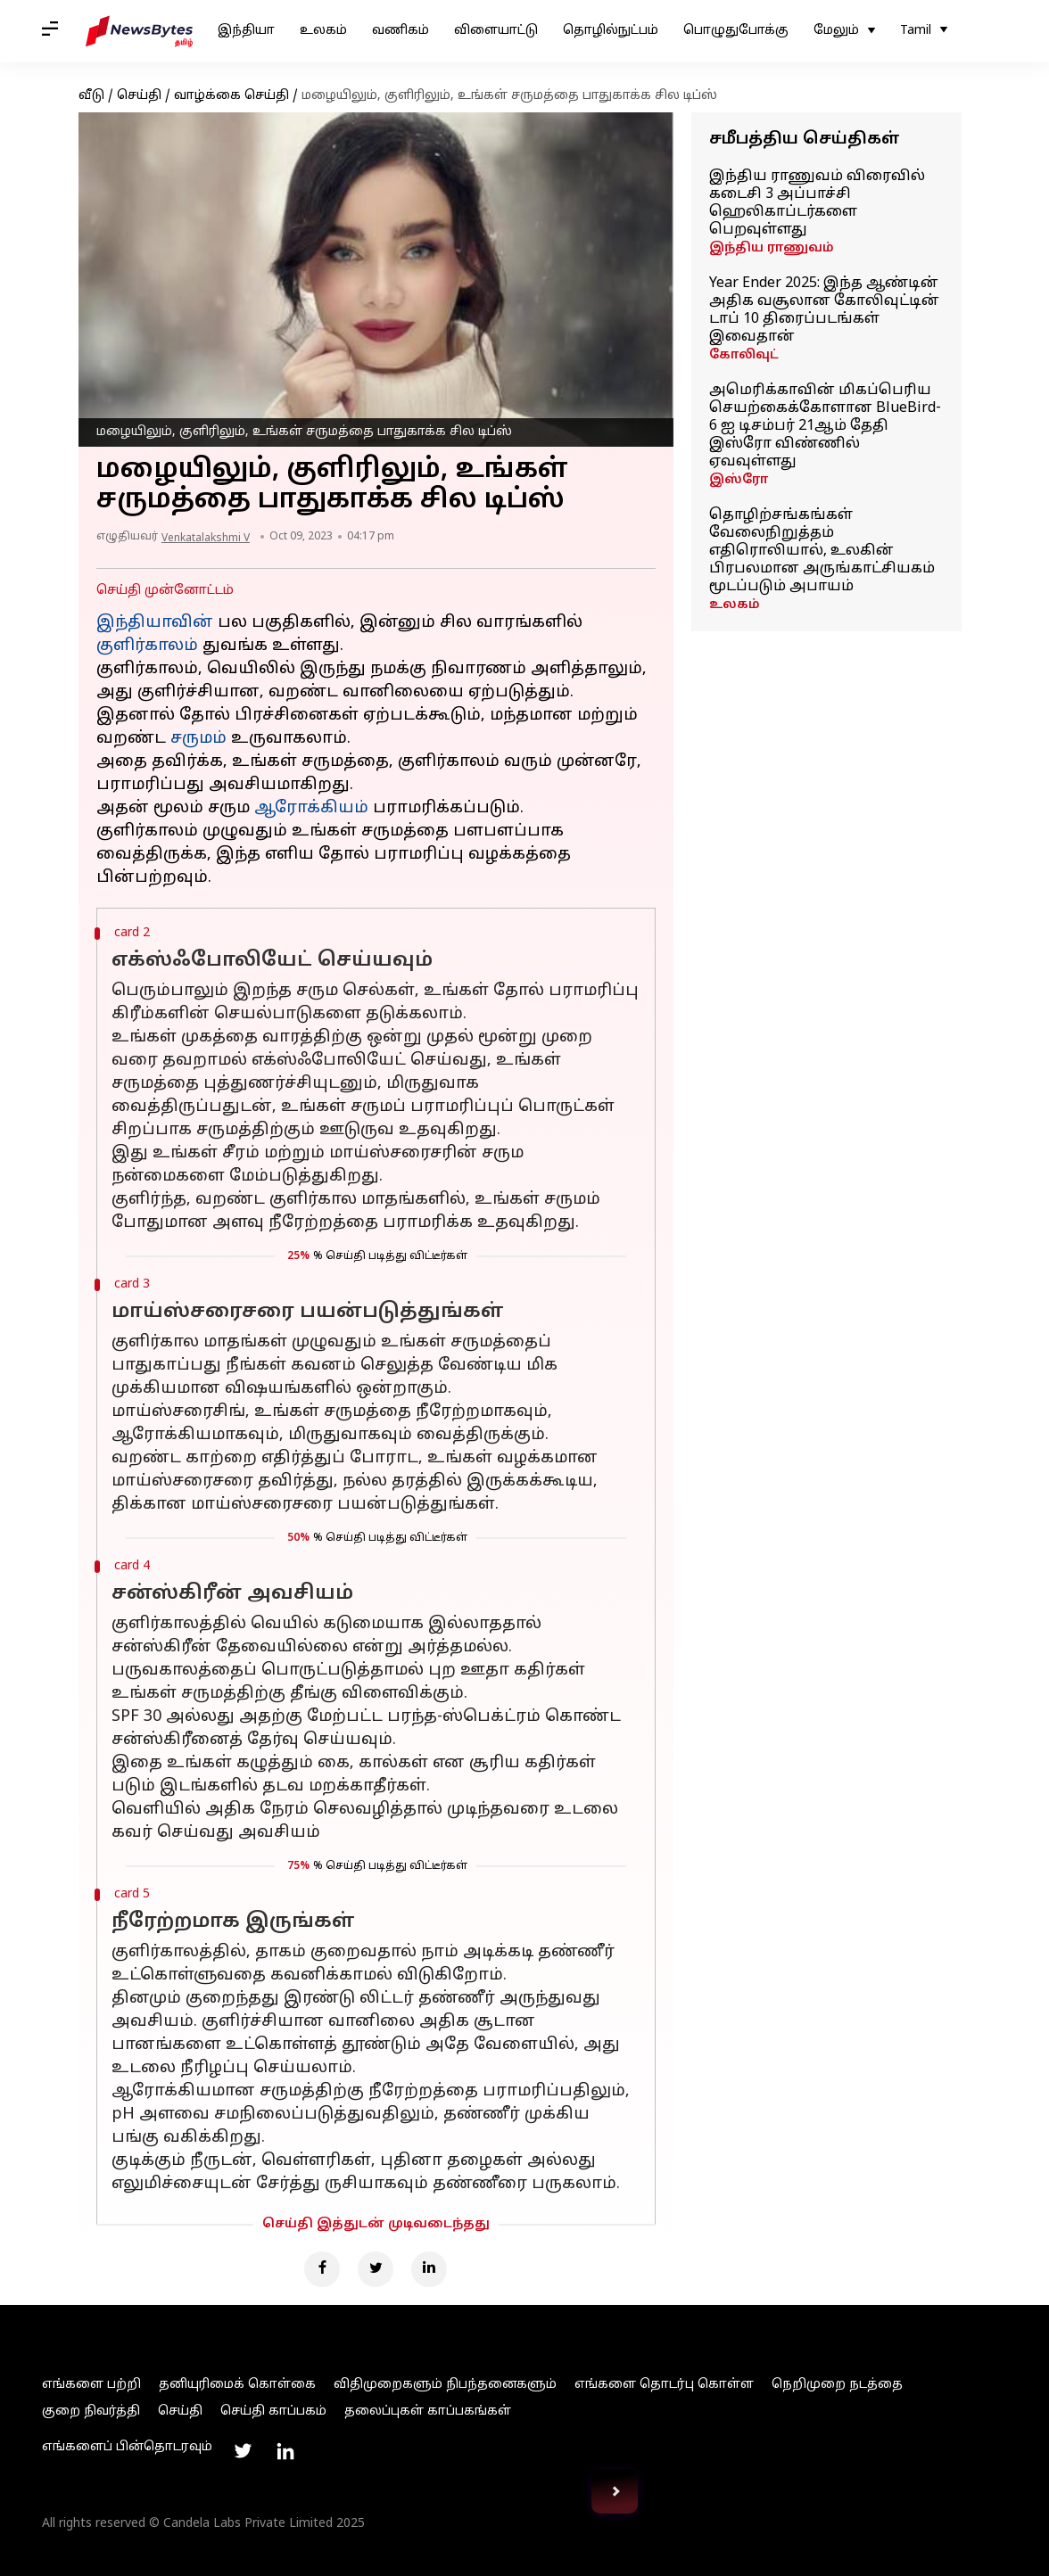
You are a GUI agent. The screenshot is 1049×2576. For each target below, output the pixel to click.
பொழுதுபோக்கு (736, 30)
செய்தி (139, 95)
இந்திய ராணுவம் (771, 248)
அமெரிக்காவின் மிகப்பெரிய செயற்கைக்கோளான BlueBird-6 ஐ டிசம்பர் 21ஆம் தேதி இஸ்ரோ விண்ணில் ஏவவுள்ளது (825, 426)
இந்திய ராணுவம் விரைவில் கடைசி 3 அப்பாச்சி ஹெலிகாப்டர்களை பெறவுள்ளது (817, 203)
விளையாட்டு (496, 30)
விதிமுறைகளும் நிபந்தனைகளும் (445, 2384)
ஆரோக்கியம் (311, 808)
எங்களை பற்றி (91, 2384)
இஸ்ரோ (738, 480)
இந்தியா (246, 30)
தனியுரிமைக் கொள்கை (237, 2384)
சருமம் (198, 738)
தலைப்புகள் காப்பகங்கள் (427, 2411)
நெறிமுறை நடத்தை (837, 2384)
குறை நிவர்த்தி (91, 2411)
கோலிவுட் (744, 355)
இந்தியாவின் (154, 623)
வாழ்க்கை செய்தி (231, 95)
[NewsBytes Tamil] (139, 31)
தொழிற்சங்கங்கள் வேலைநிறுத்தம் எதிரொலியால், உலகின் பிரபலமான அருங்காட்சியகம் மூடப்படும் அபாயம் (822, 551)
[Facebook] (322, 2269)
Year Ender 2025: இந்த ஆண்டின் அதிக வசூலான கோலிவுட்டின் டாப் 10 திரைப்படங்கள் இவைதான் (824, 310)
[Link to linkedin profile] (285, 2451)
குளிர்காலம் (147, 646)
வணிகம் (400, 30)
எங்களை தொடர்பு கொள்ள (664, 2384)
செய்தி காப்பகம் (273, 2411)
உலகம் (323, 30)
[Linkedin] (429, 2269)
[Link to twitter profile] (242, 2451)
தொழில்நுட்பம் (610, 30)
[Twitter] (375, 2269)
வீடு (91, 95)
